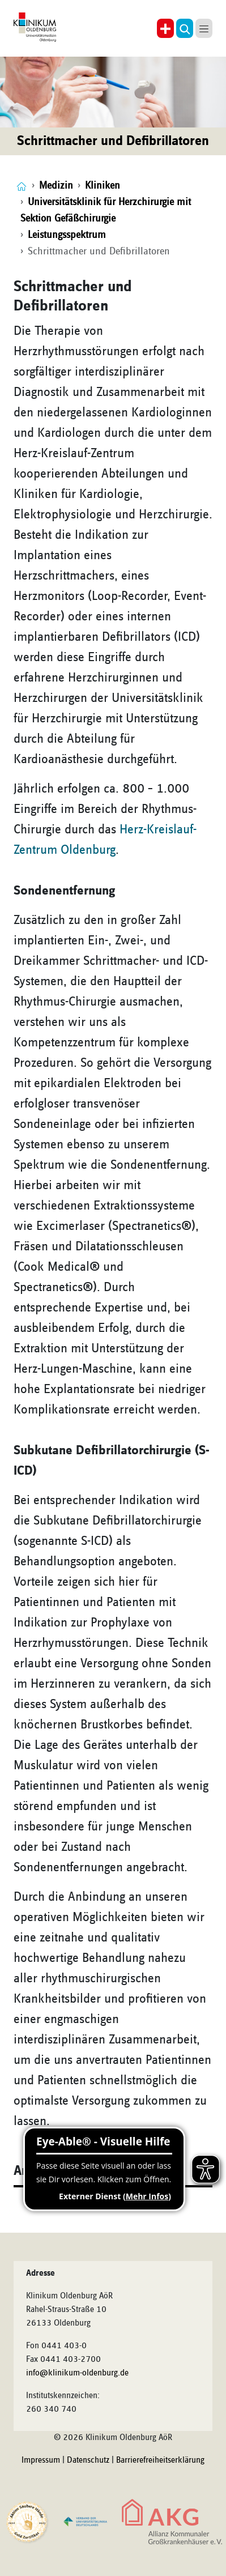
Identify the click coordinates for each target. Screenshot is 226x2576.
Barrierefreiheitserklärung (160, 2460)
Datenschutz (88, 2460)
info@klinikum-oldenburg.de (77, 2373)
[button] (184, 28)
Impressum (41, 2460)
